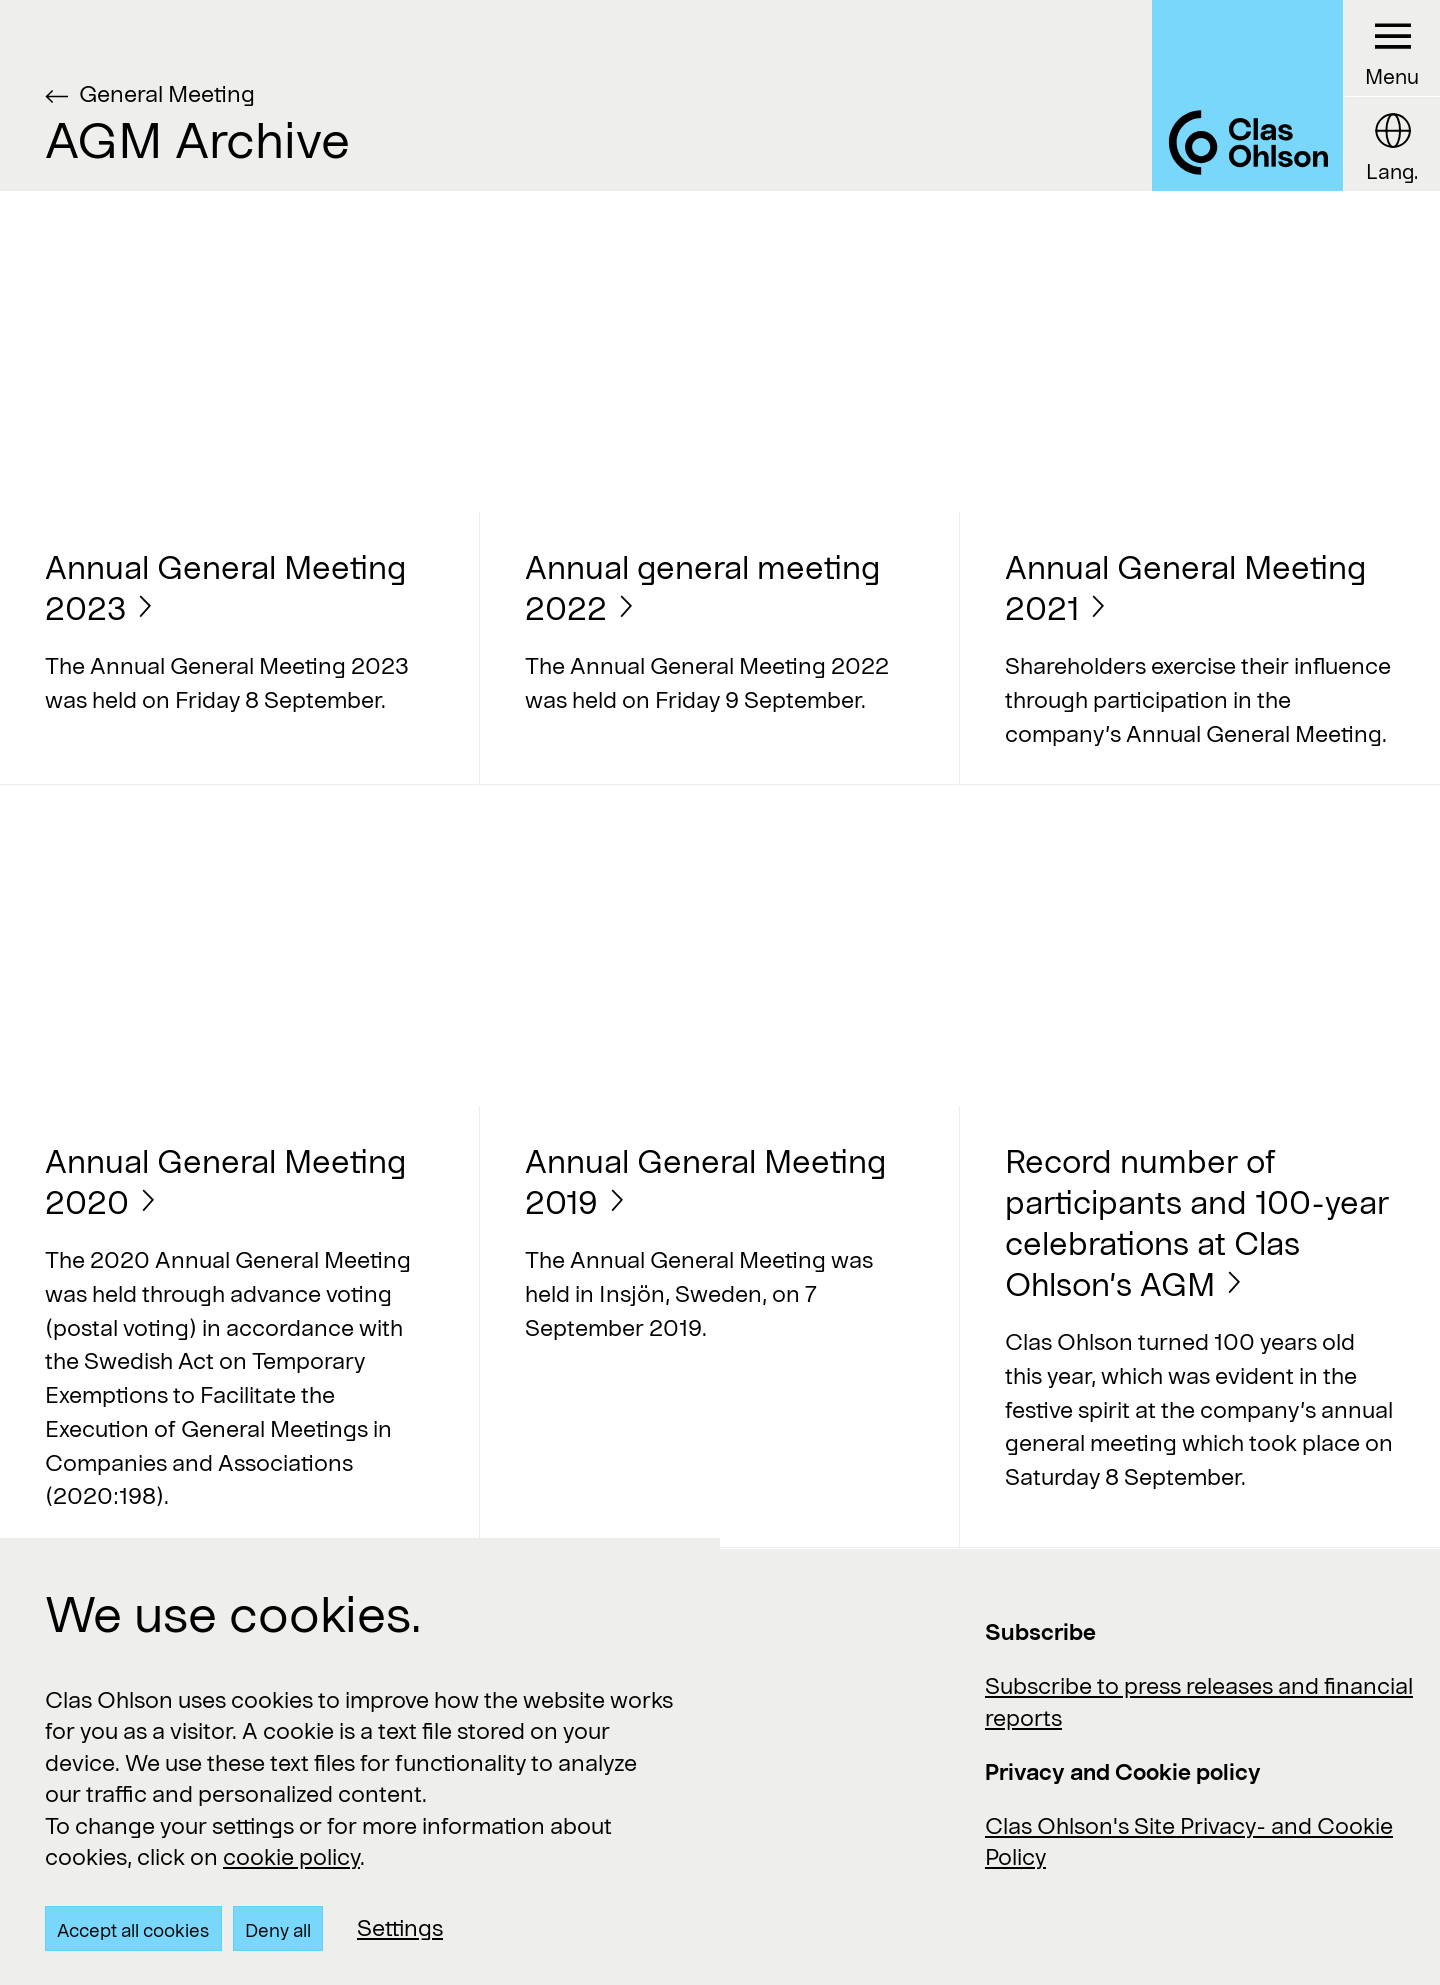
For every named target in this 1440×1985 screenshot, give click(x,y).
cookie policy (291, 1856)
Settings (400, 1927)
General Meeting (167, 93)
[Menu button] (1391, 48)
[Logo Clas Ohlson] (1247, 95)
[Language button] (1391, 144)
